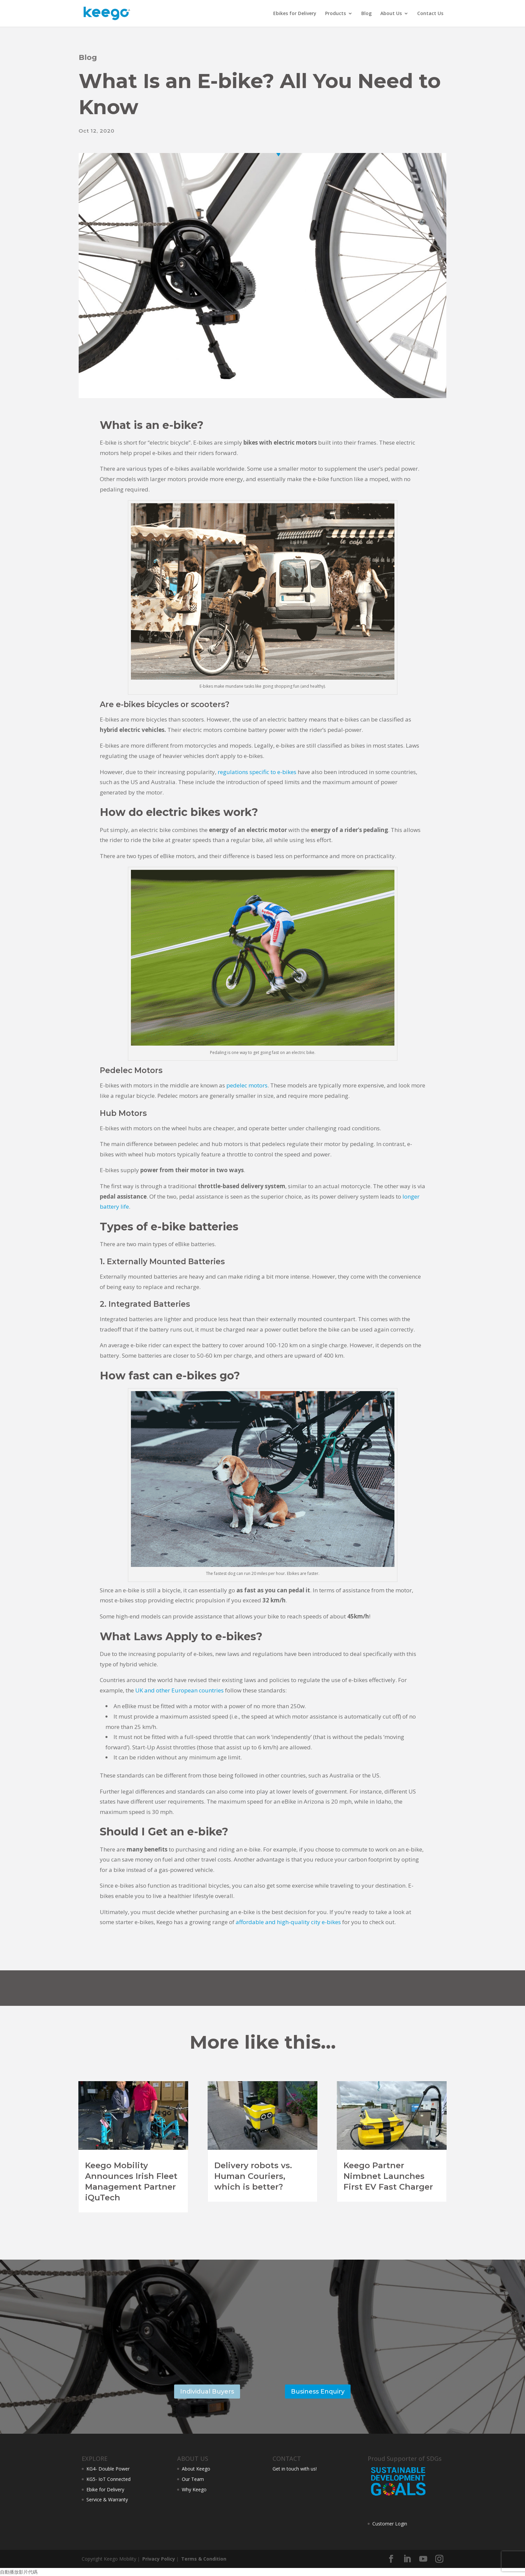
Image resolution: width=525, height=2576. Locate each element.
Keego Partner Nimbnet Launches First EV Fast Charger (388, 2176)
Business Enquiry (318, 2391)
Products (335, 13)
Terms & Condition (203, 2559)
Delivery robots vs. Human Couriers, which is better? (253, 2176)
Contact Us (430, 13)
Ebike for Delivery (105, 2489)
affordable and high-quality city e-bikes (288, 1922)
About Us (391, 13)
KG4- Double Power (108, 2469)
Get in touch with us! (295, 2469)
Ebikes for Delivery (294, 13)
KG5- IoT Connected (108, 2479)
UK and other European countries (179, 1690)
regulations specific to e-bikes (257, 772)
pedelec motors (247, 1085)
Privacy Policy (158, 2559)
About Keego (196, 2469)
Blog (366, 13)
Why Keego (194, 2489)
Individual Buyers (207, 2391)
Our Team (193, 2479)
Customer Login (389, 2523)
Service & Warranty (107, 2499)
